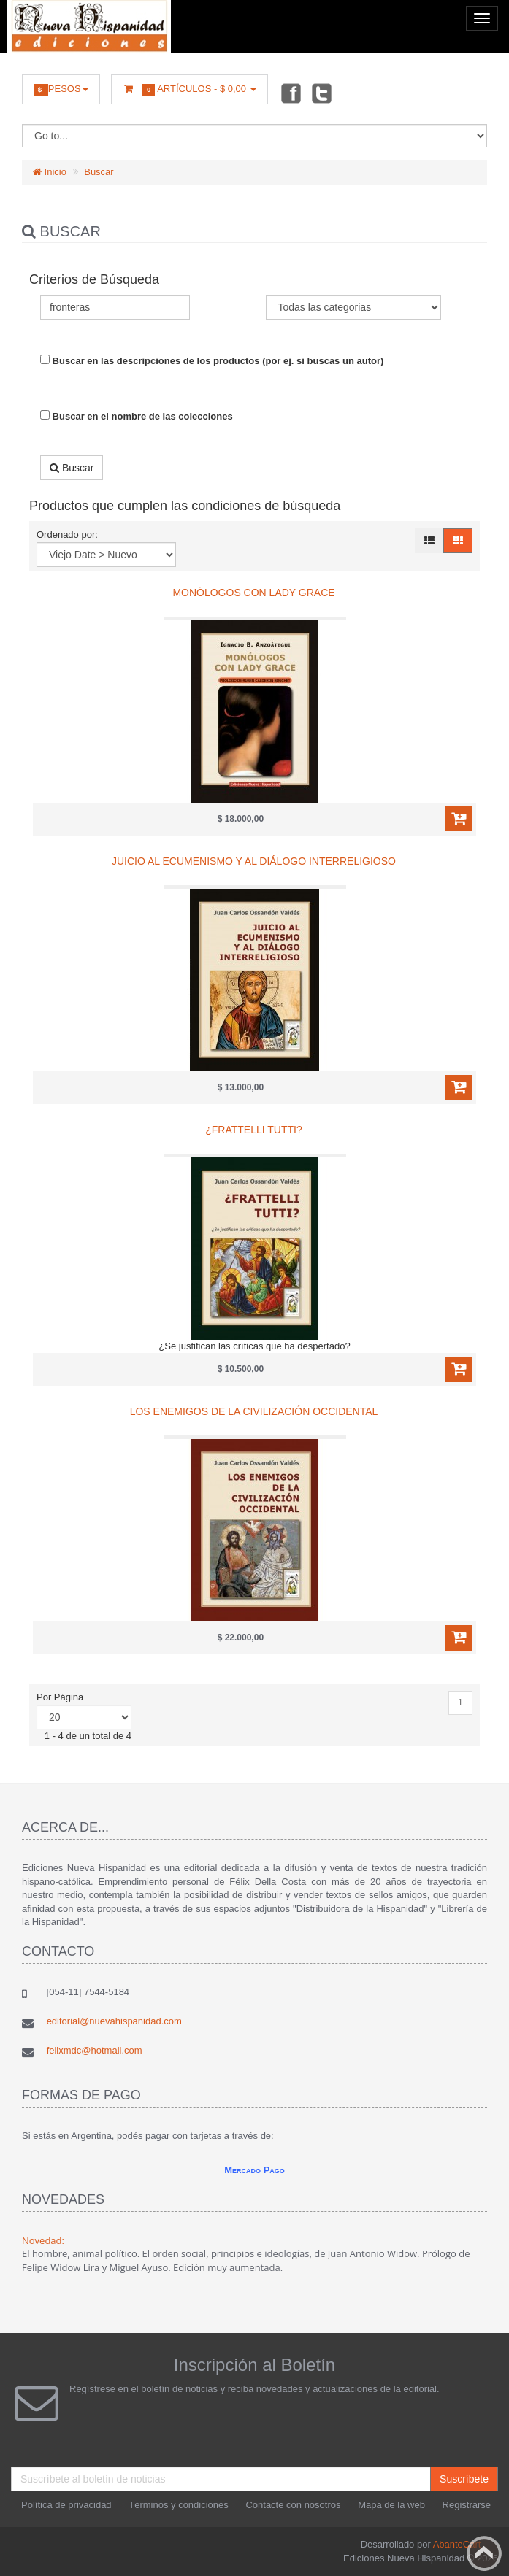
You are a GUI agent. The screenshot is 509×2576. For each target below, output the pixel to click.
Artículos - (189, 89)
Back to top (484, 2553)
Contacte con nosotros (292, 2504)
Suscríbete (464, 2479)
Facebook (290, 93)
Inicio (49, 171)
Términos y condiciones (179, 2504)
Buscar (98, 171)
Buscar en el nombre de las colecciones (136, 416)
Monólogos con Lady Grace (253, 592)
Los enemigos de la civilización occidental (254, 1411)
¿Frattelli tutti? (253, 1129)
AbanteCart (457, 2544)
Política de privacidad (66, 2504)
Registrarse (467, 2504)
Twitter (322, 93)
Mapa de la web (391, 2504)
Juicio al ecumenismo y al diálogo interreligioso (254, 861)
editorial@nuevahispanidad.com (114, 2021)
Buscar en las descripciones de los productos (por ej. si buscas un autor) (211, 360)
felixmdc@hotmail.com (94, 2050)
